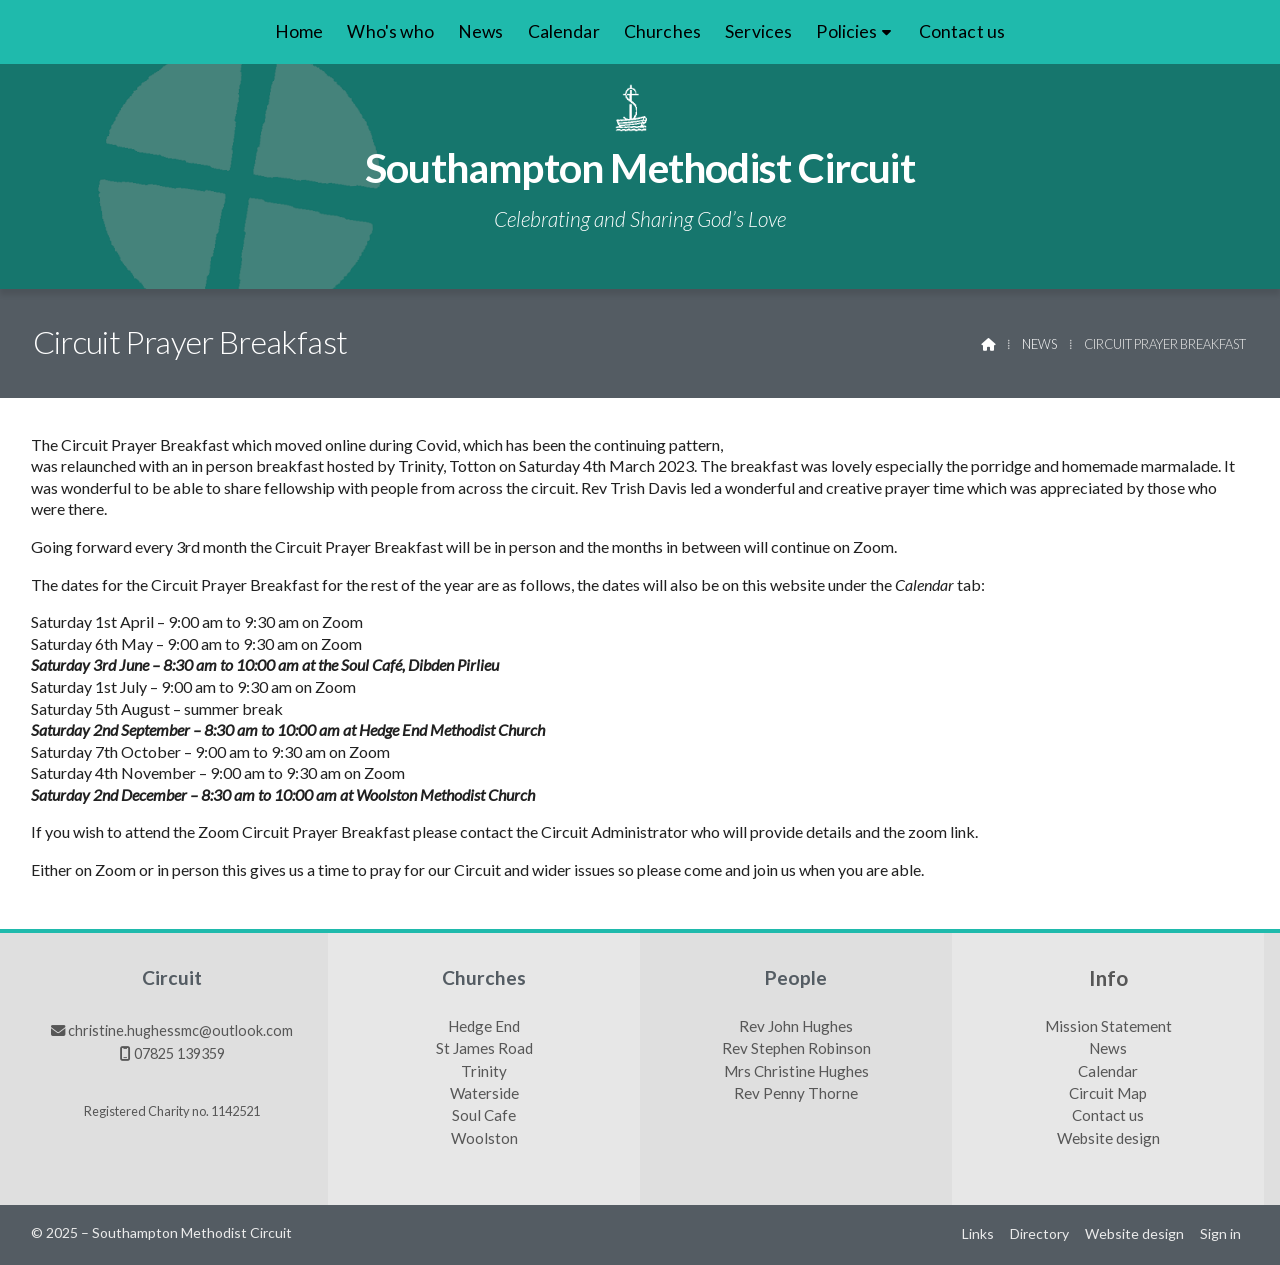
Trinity (484, 1072)
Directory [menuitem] (1039, 1233)
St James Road (484, 1049)
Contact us (1108, 1116)
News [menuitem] (481, 31)
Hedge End (484, 1027)
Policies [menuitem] (846, 31)
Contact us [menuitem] (962, 31)
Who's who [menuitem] (390, 31)
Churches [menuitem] (662, 31)
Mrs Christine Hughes (796, 1072)
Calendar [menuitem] (564, 31)
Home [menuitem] (299, 31)
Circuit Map (1108, 1094)
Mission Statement (1108, 1027)
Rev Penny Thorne (796, 1094)
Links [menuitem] (978, 1233)
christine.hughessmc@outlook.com (180, 1030)
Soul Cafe (484, 1116)
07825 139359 (179, 1053)
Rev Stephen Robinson (796, 1049)
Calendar (1108, 1072)
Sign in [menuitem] (1220, 1233)
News (1039, 344)
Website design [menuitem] (1134, 1233)
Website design (1108, 1139)
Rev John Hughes (796, 1027)
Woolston (484, 1139)
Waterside (484, 1094)
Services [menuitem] (758, 31)
